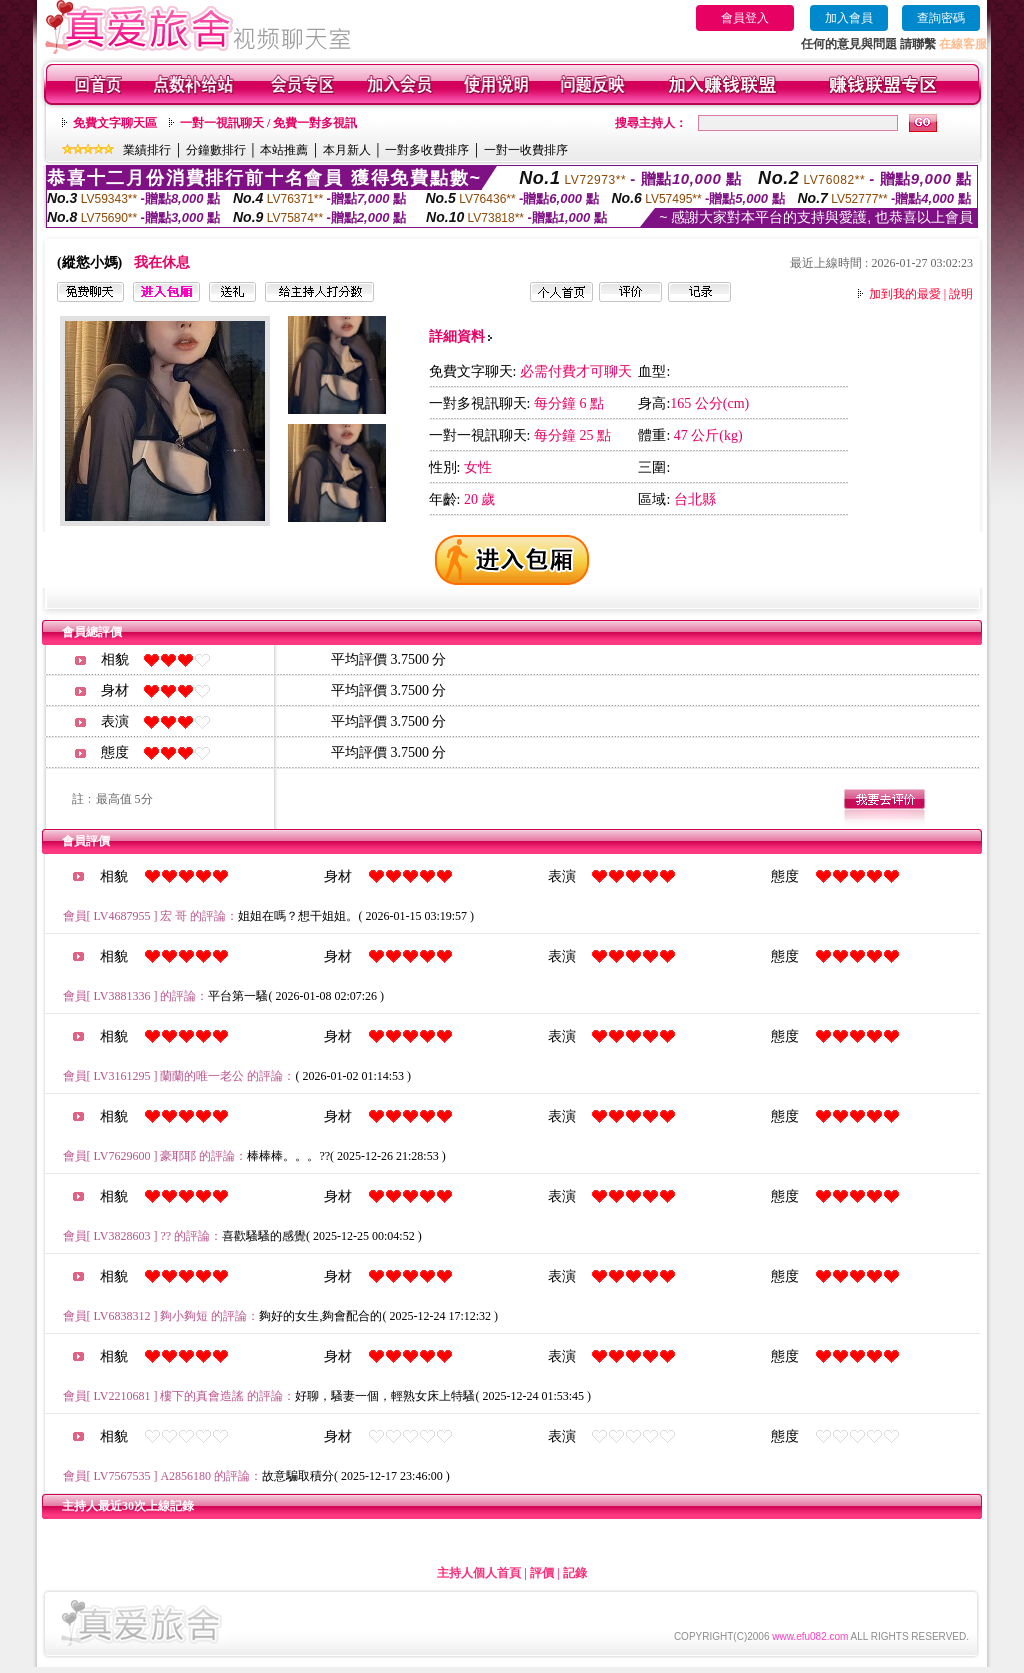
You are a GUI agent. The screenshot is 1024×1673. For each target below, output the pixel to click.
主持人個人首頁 (479, 1573)
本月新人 (347, 150)
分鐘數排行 (216, 150)
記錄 (575, 1573)
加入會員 (849, 18)
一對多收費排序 (427, 150)
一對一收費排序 (526, 150)
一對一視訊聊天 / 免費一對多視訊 (268, 123)
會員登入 (745, 18)
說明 (961, 294)
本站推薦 (284, 150)
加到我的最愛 (905, 294)
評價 (542, 1573)
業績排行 (147, 150)
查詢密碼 (941, 18)
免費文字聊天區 (115, 123)
